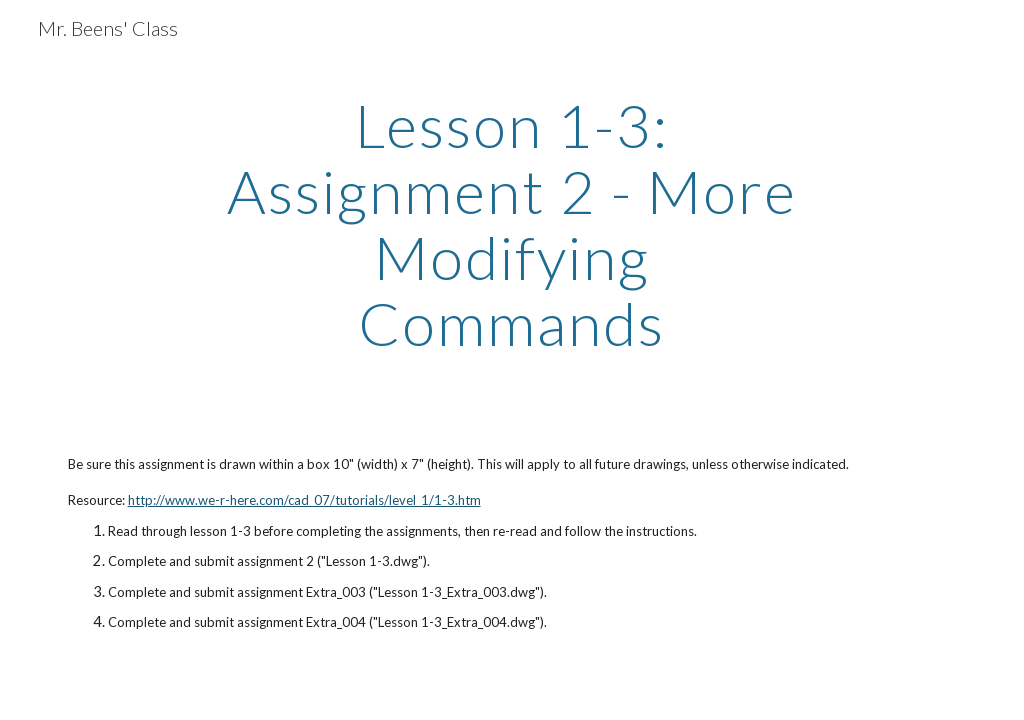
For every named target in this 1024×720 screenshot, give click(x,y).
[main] (511, 224)
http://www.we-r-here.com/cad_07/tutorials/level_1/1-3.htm (304, 500)
